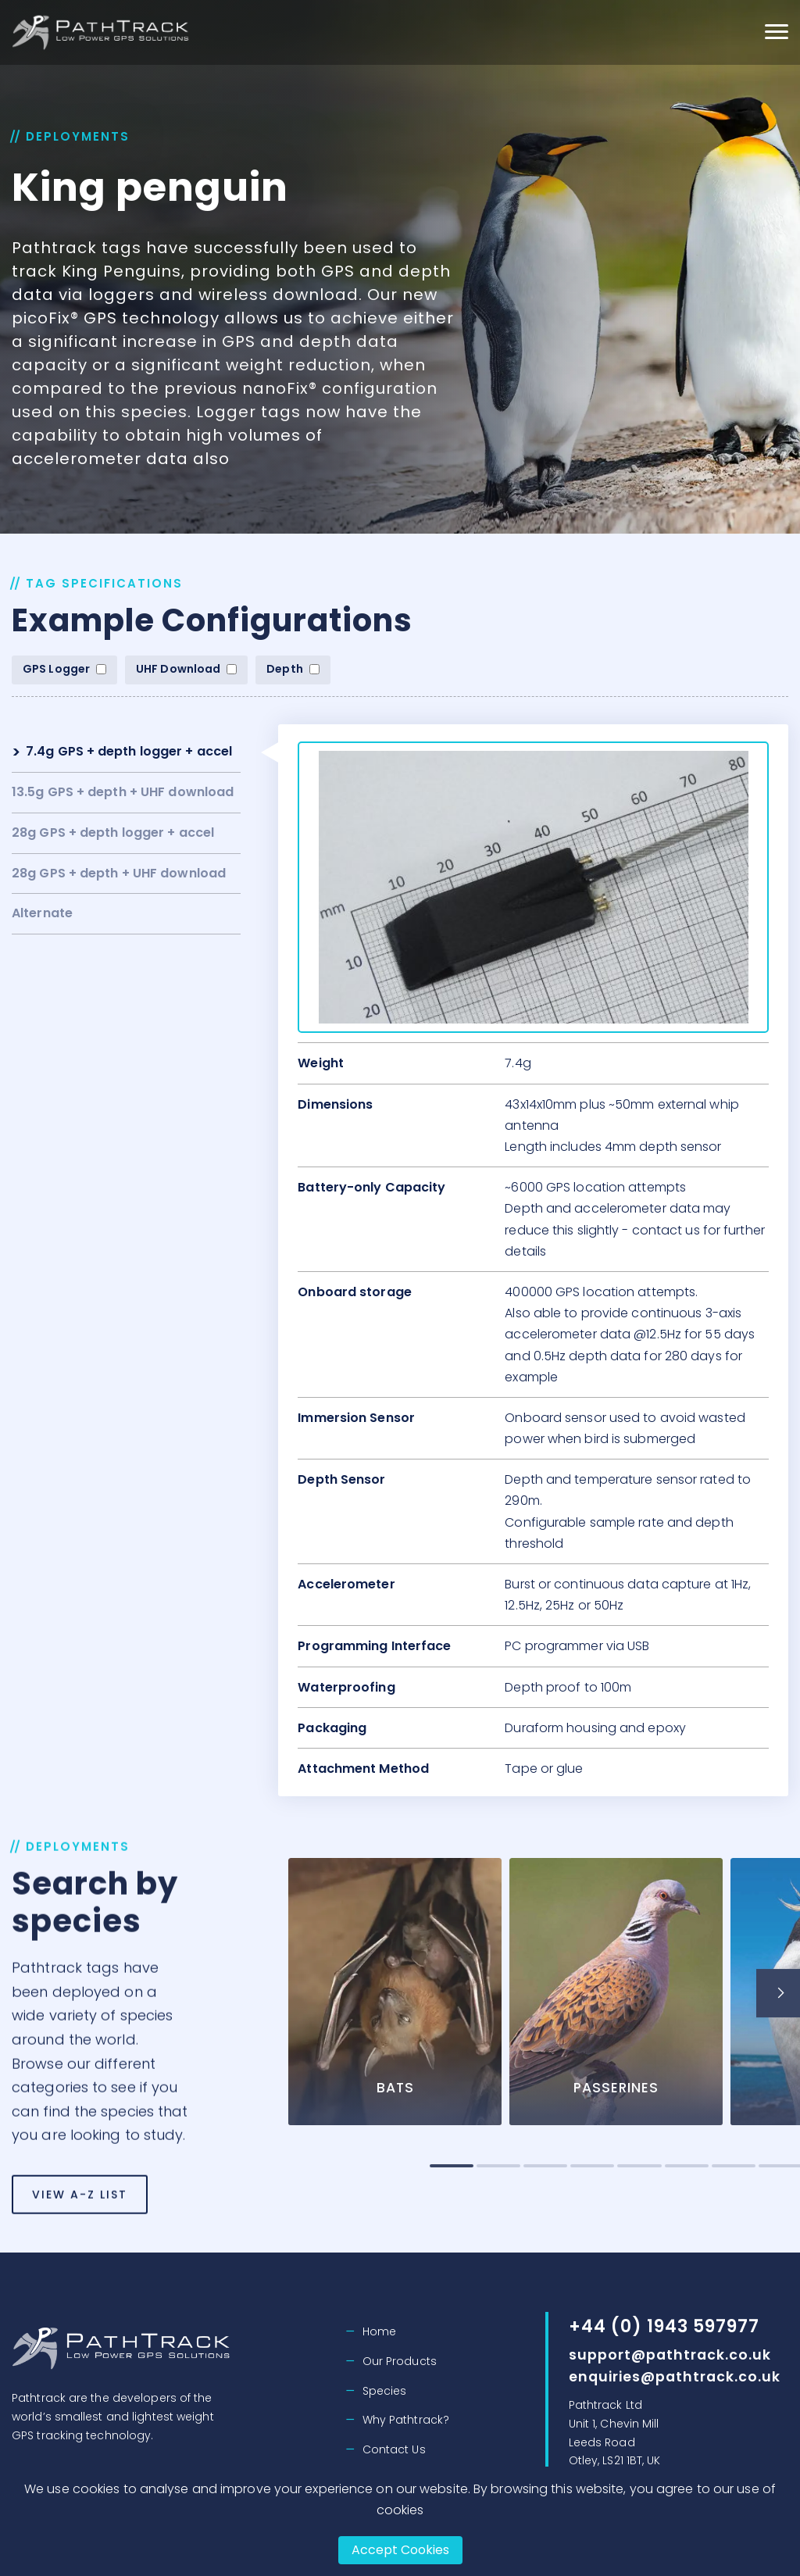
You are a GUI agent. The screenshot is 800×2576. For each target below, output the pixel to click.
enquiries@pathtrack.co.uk (677, 2376)
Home (379, 2331)
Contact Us (394, 2449)
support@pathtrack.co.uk (671, 2354)
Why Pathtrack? (405, 2420)
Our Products (399, 2361)
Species (384, 2391)
